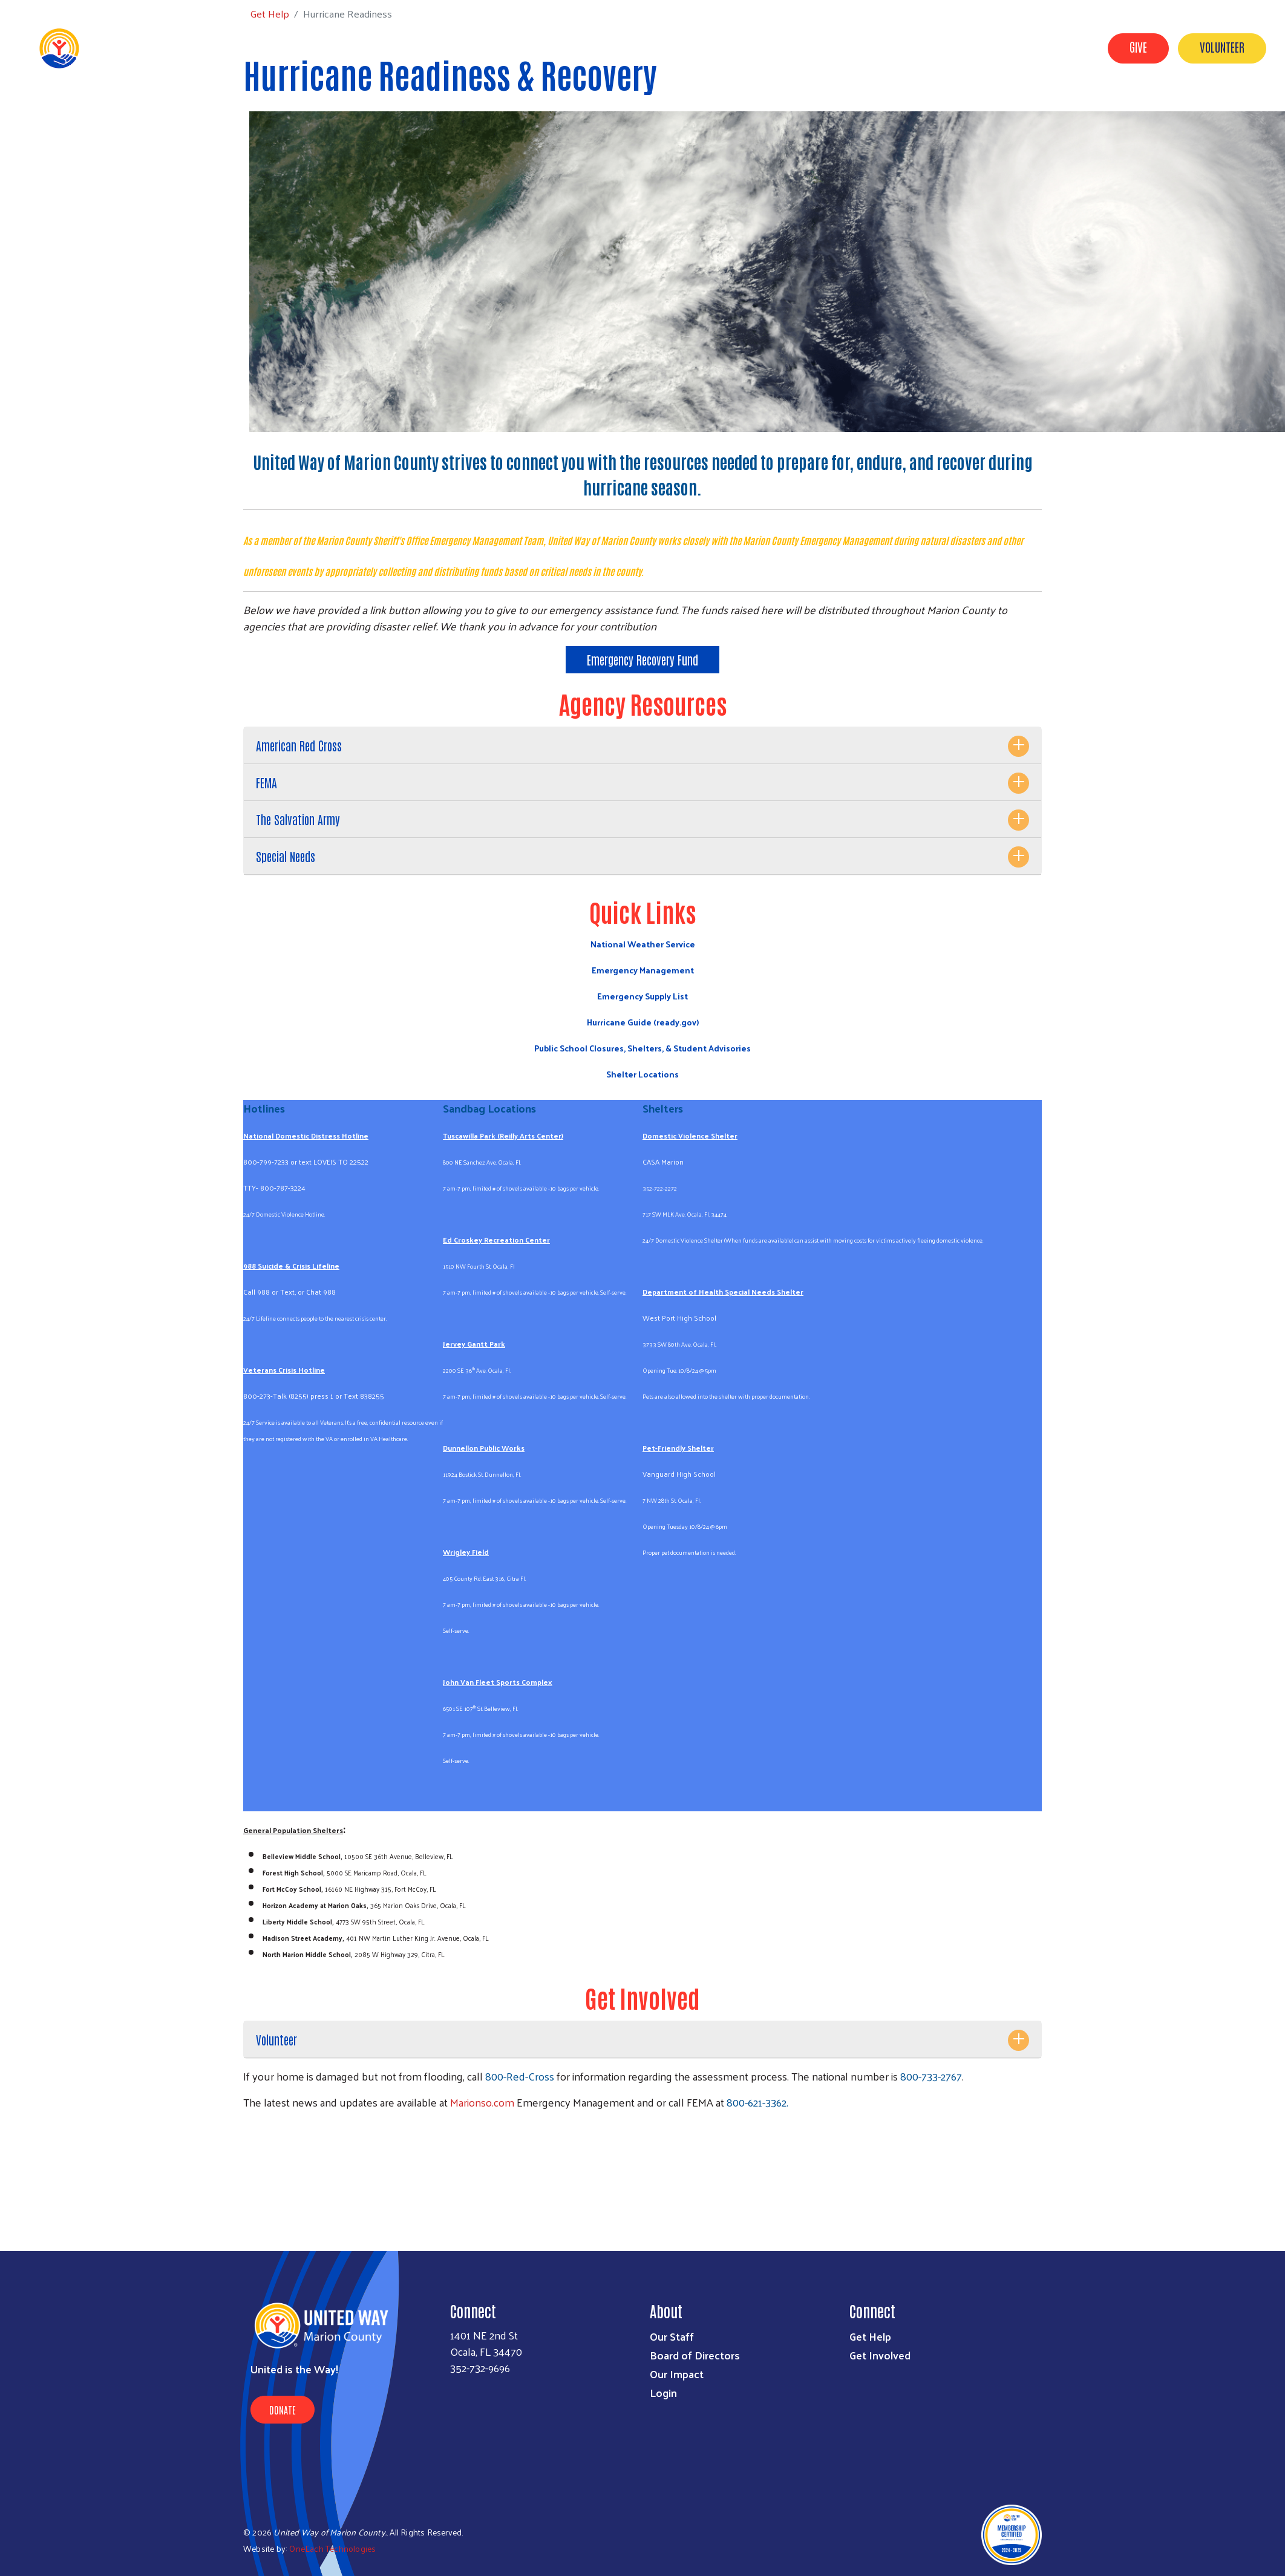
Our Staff (672, 2336)
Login (663, 2392)
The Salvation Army (298, 819)
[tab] (642, 745)
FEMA (266, 782)
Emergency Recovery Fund (642, 659)
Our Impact (935, 47)
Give (1138, 46)
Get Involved (801, 47)
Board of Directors (695, 2355)
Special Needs (285, 856)
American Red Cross (299, 745)
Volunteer (1222, 46)
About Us (731, 47)
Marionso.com (482, 2102)
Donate (282, 2410)
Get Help (869, 47)
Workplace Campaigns (1032, 47)
